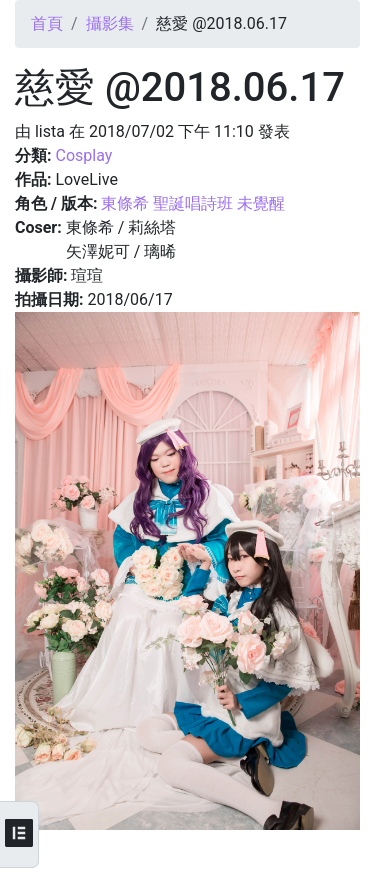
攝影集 (110, 23)
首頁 (47, 23)
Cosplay (83, 155)
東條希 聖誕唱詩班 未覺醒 (193, 203)
